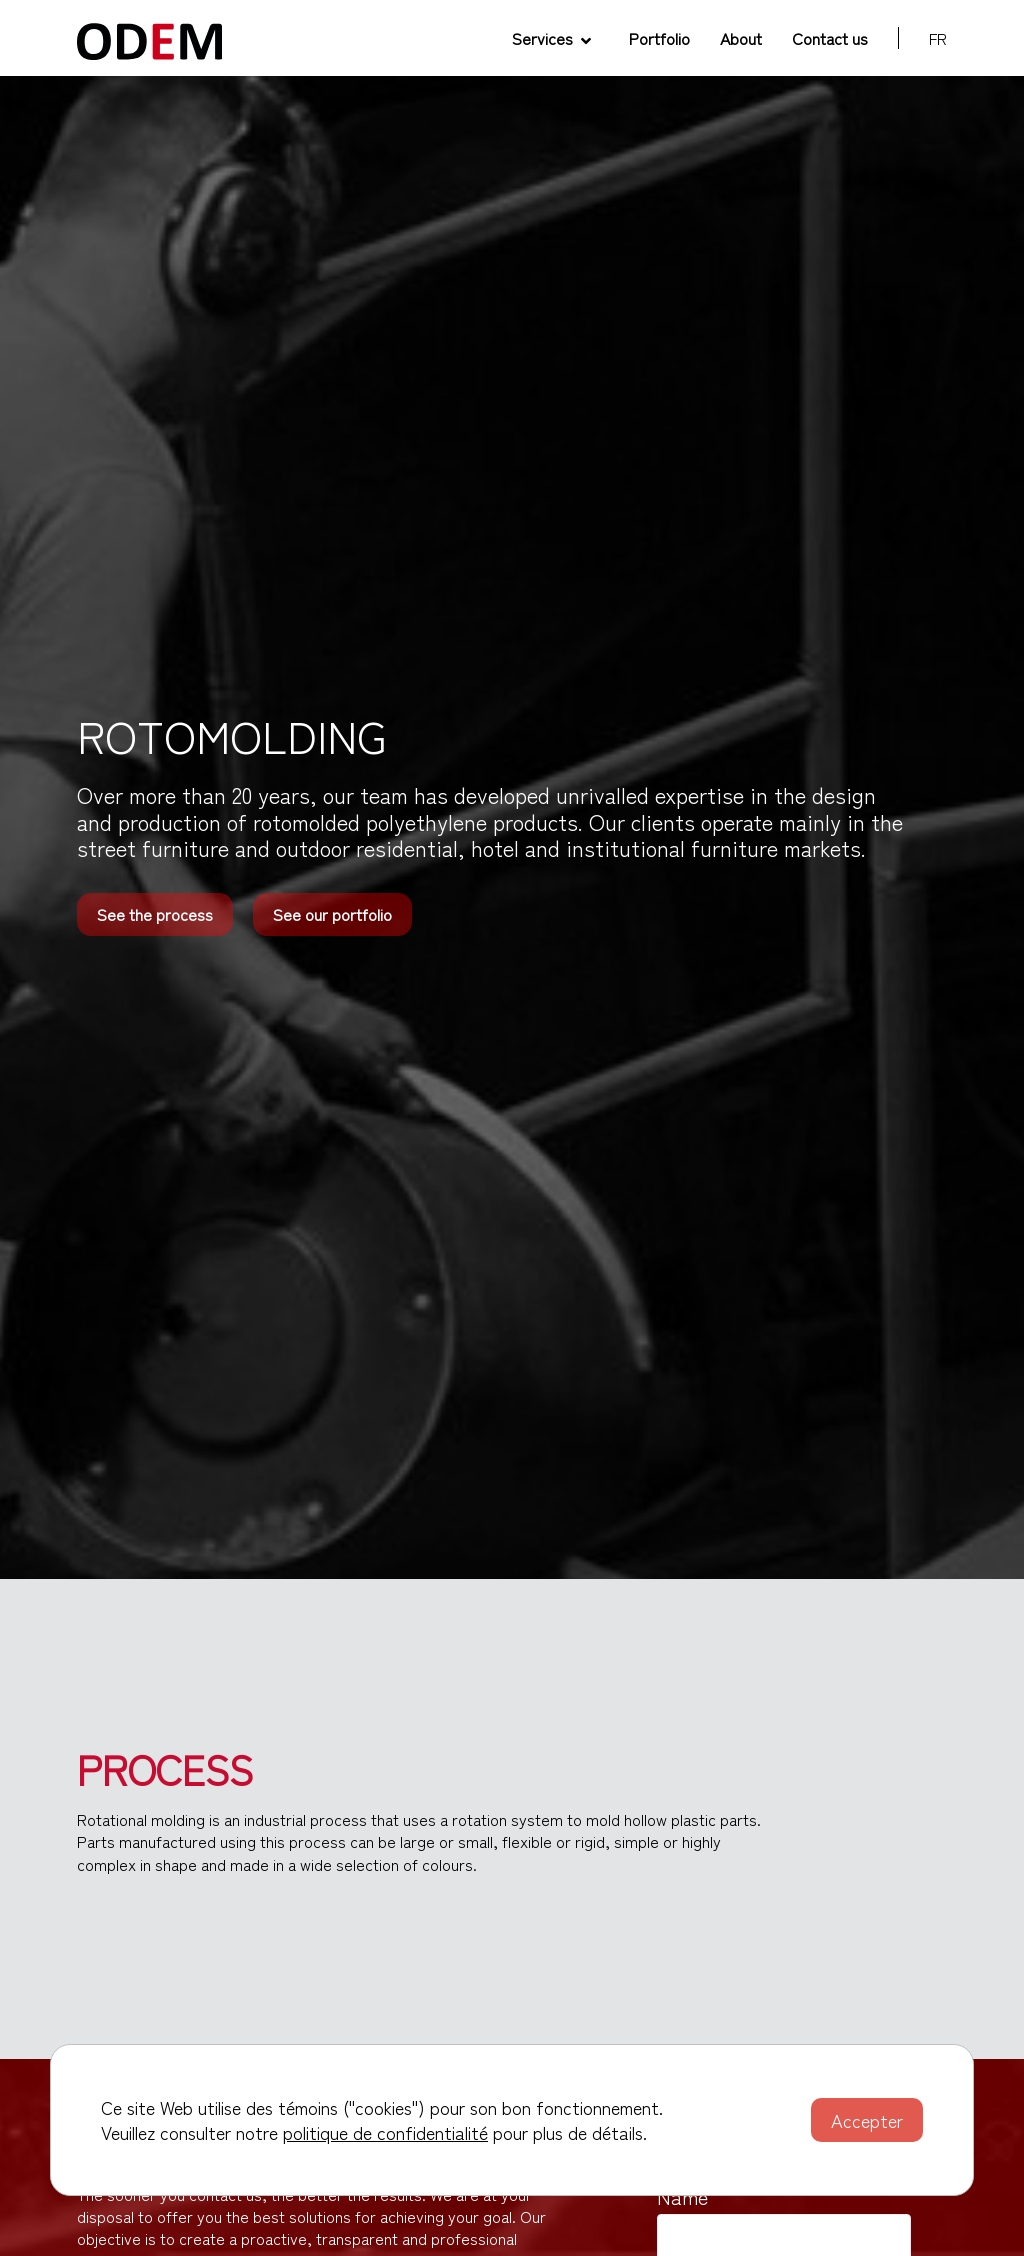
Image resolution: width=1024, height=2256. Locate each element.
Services (551, 38)
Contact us (830, 38)
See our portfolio (332, 914)
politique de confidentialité (385, 2132)
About (741, 38)
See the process (155, 914)
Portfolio (659, 38)
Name (682, 2197)
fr (938, 38)
